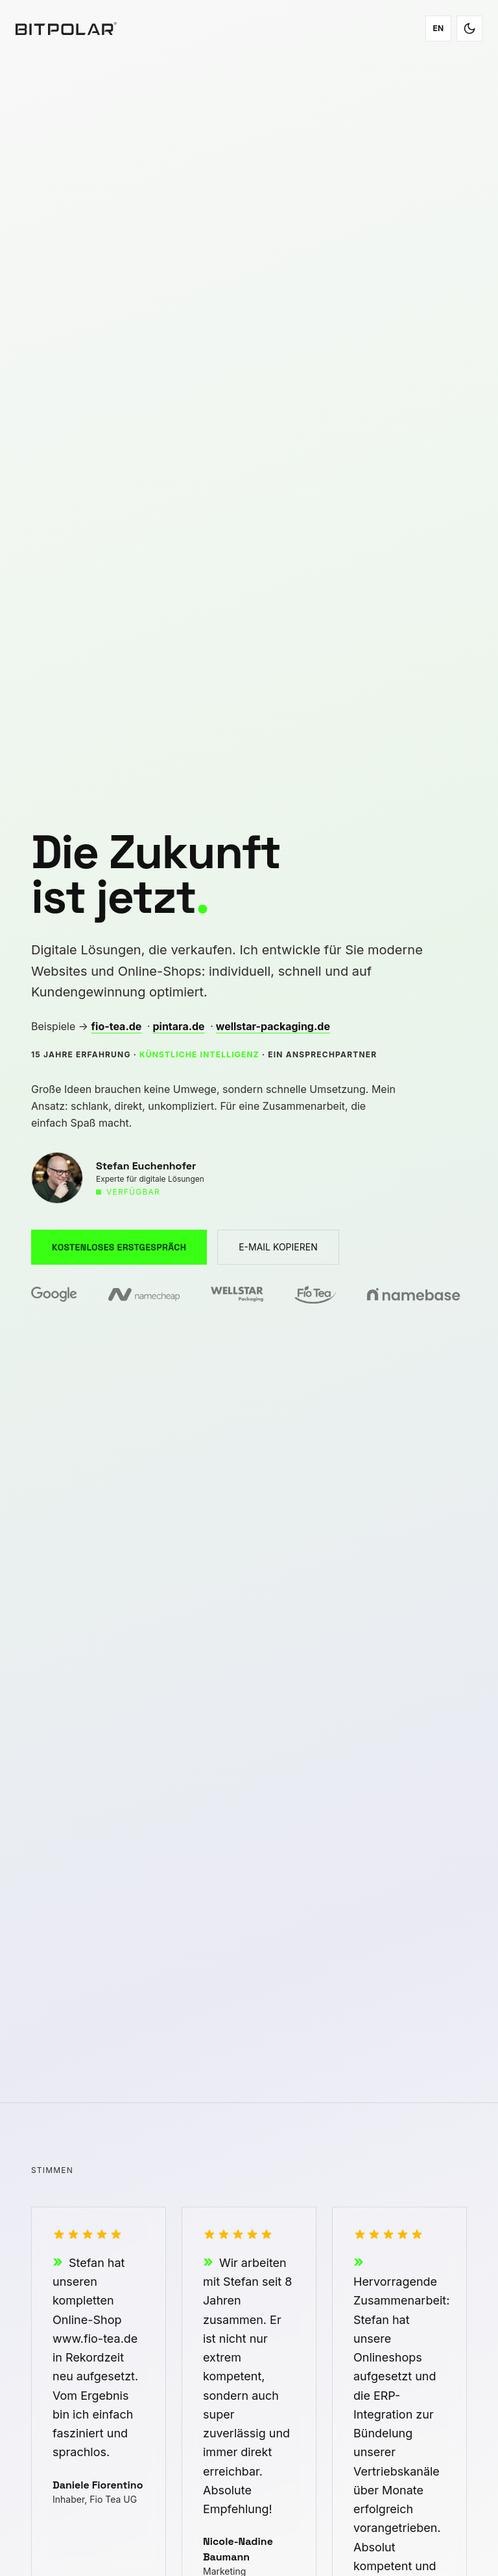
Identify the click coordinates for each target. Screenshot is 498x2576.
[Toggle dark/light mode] (469, 28)
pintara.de (178, 1026)
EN (438, 28)
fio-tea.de (116, 1026)
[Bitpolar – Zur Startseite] (66, 28)
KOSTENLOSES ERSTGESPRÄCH (119, 1247)
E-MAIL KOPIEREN (278, 1246)
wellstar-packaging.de (273, 1026)
